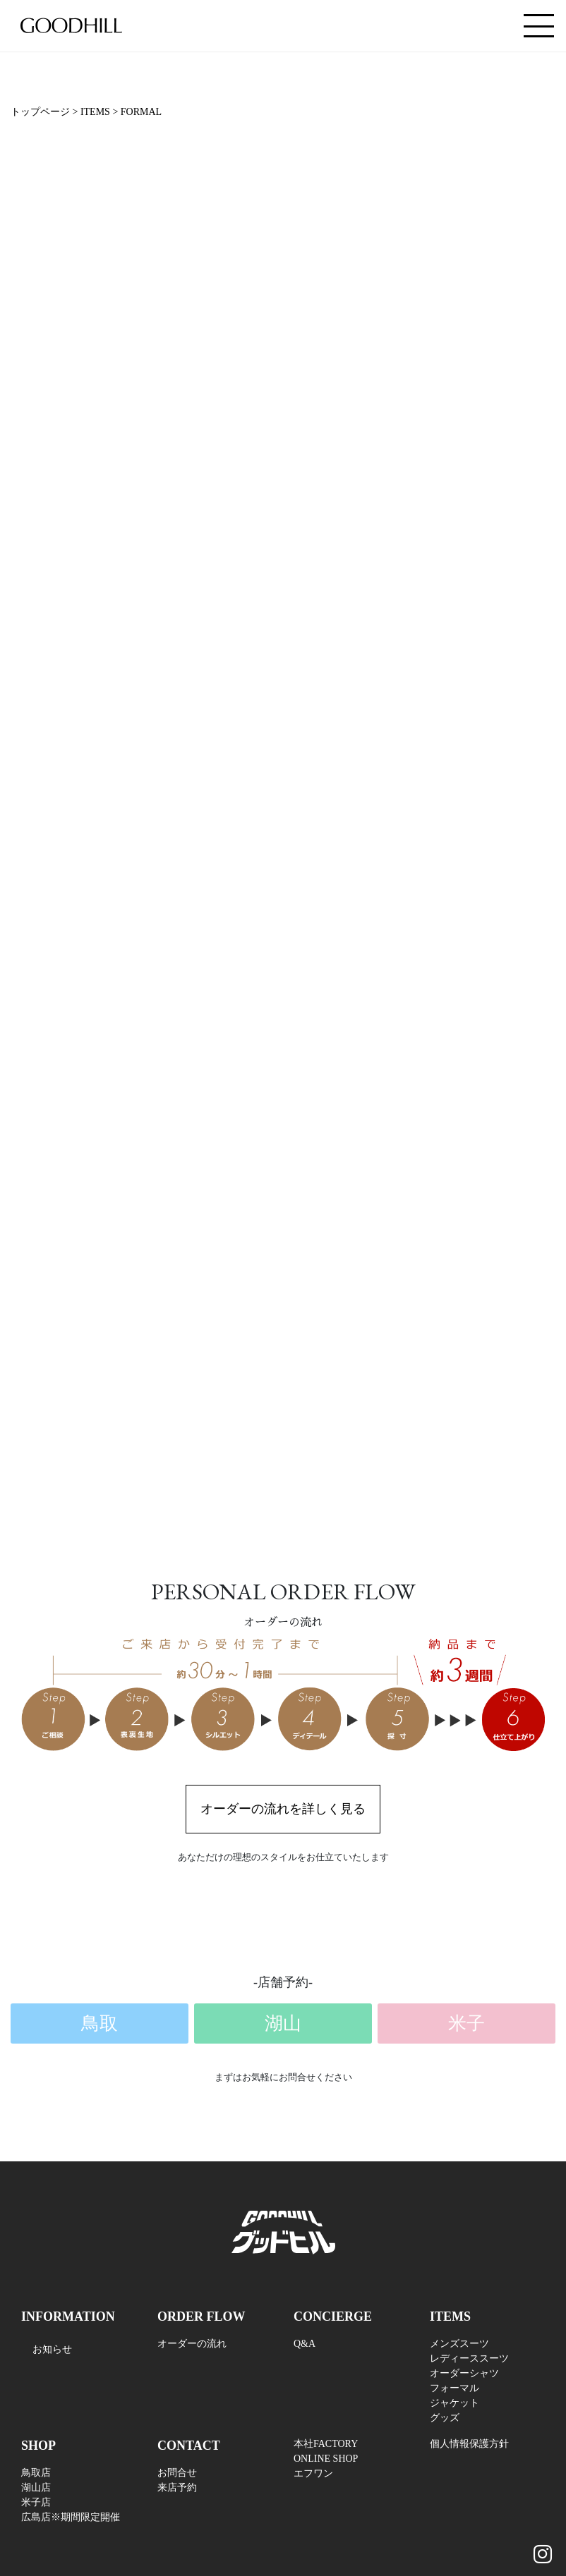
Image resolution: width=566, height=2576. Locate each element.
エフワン (313, 2473)
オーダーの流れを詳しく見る (283, 1809)
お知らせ (52, 2349)
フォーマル (454, 2388)
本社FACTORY (326, 2443)
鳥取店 (36, 2472)
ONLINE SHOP (326, 2458)
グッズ (444, 2417)
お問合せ (177, 2472)
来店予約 (177, 2487)
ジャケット (454, 2403)
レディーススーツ (469, 2358)
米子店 (36, 2502)
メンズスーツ (459, 2343)
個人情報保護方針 (469, 2443)
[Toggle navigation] (539, 25)
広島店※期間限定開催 (70, 2517)
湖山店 (36, 2487)
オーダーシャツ (464, 2373)
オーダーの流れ (192, 2343)
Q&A (304, 2343)
